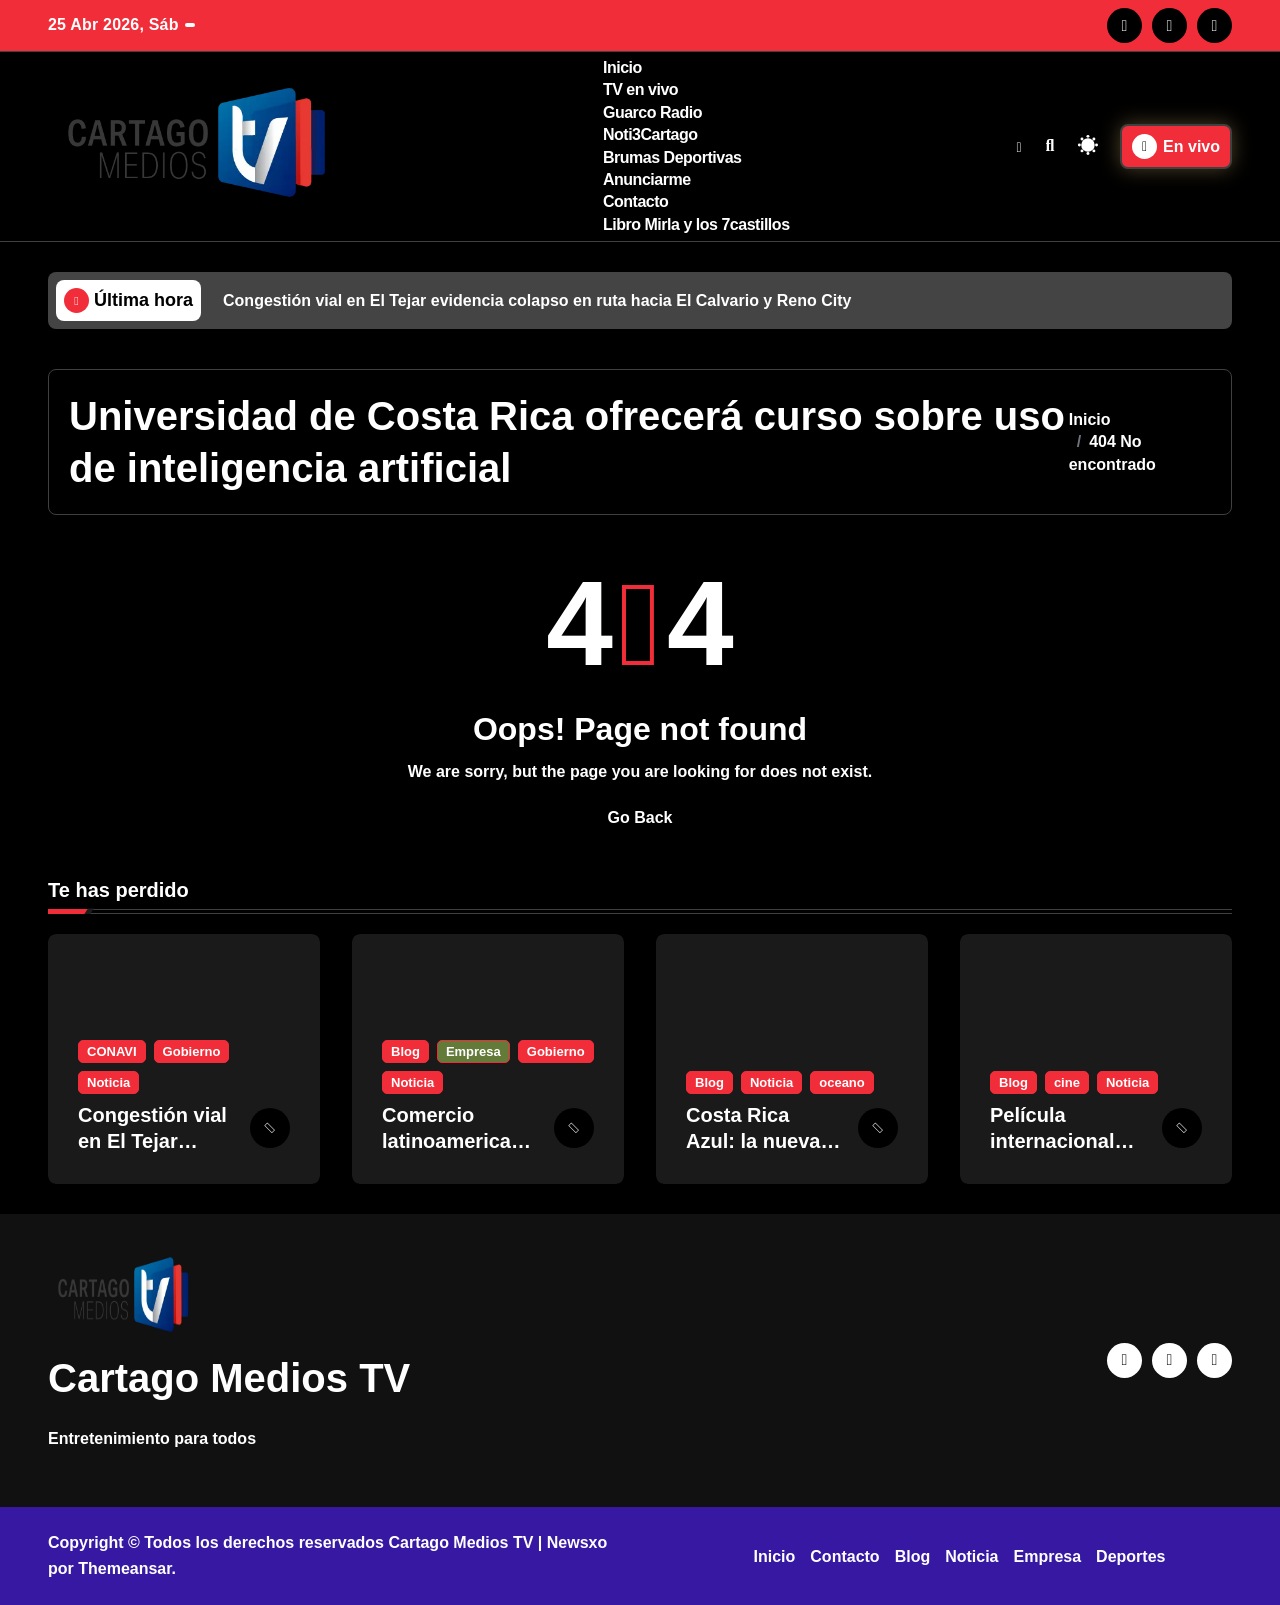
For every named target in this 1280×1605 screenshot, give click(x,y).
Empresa (473, 1051)
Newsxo (577, 1542)
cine (1067, 1082)
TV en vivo (640, 89)
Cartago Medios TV (229, 1378)
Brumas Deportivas (672, 157)
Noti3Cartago (650, 134)
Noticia (108, 1082)
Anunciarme (647, 179)
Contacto (636, 201)
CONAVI (112, 1051)
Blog (405, 1051)
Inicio (622, 67)
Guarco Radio (652, 112)
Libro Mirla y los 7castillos (696, 224)
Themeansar (124, 1568)
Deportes (1130, 1556)
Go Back (640, 817)
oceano (842, 1082)
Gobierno (192, 1051)
